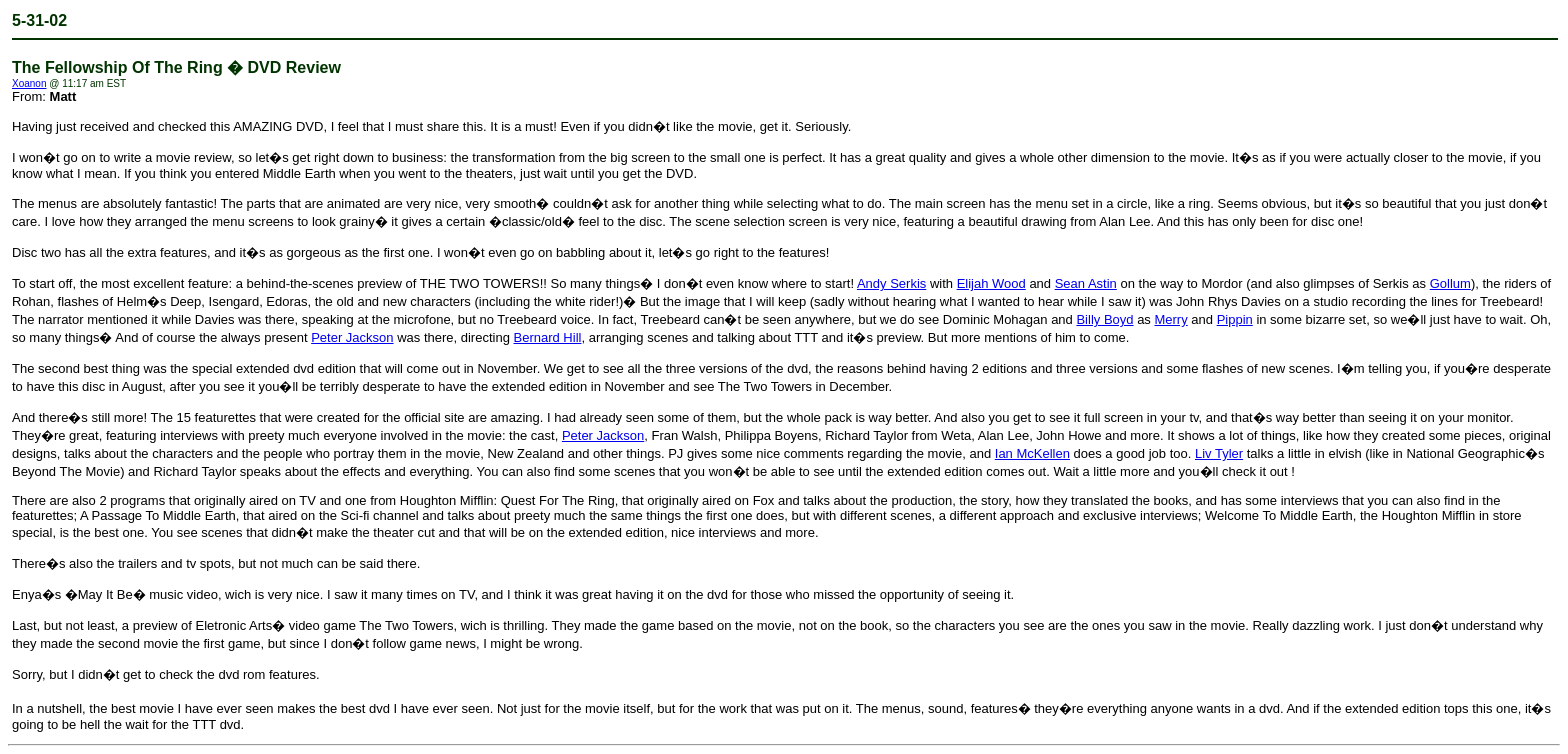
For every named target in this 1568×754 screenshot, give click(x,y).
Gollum (1450, 283)
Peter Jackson (352, 337)
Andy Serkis (891, 283)
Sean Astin (1086, 283)
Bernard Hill (548, 337)
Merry (1170, 319)
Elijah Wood (991, 283)
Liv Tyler (1219, 453)
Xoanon (29, 83)
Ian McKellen (1032, 453)
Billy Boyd (1104, 319)
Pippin (1235, 319)
